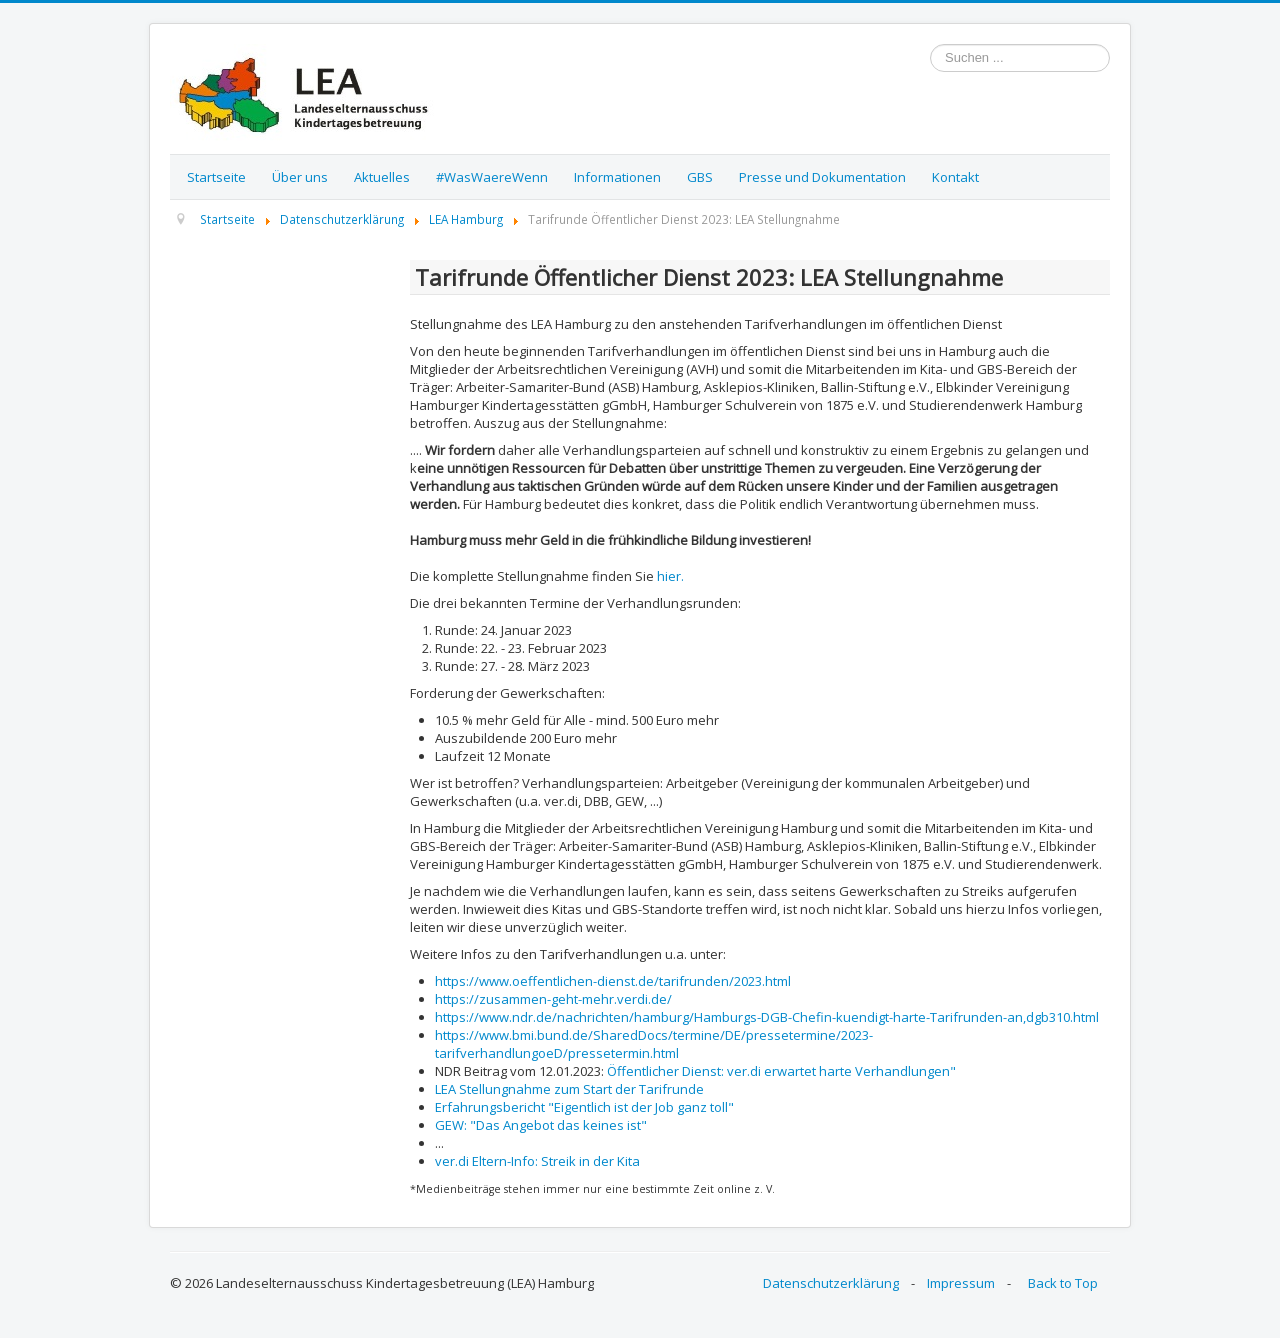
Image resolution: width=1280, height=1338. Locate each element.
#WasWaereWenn (492, 177)
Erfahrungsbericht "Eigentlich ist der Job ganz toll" (584, 1107)
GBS (700, 177)
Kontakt (955, 177)
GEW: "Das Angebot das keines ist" (541, 1125)
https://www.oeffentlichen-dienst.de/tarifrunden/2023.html (613, 981)
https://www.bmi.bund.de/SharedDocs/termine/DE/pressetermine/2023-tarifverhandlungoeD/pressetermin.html (654, 1044)
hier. (670, 576)
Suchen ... (930, 44)
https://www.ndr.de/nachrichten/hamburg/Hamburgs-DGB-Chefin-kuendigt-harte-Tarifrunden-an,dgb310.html (767, 1017)
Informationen (617, 177)
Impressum (961, 1283)
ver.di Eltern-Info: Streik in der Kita (537, 1161)
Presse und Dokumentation (822, 177)
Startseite (216, 177)
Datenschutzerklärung (831, 1283)
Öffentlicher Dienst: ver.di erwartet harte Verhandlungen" (781, 1071)
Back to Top (1063, 1283)
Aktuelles (382, 177)
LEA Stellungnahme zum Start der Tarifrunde (569, 1089)
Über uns (300, 177)
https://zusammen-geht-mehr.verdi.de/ (553, 999)
